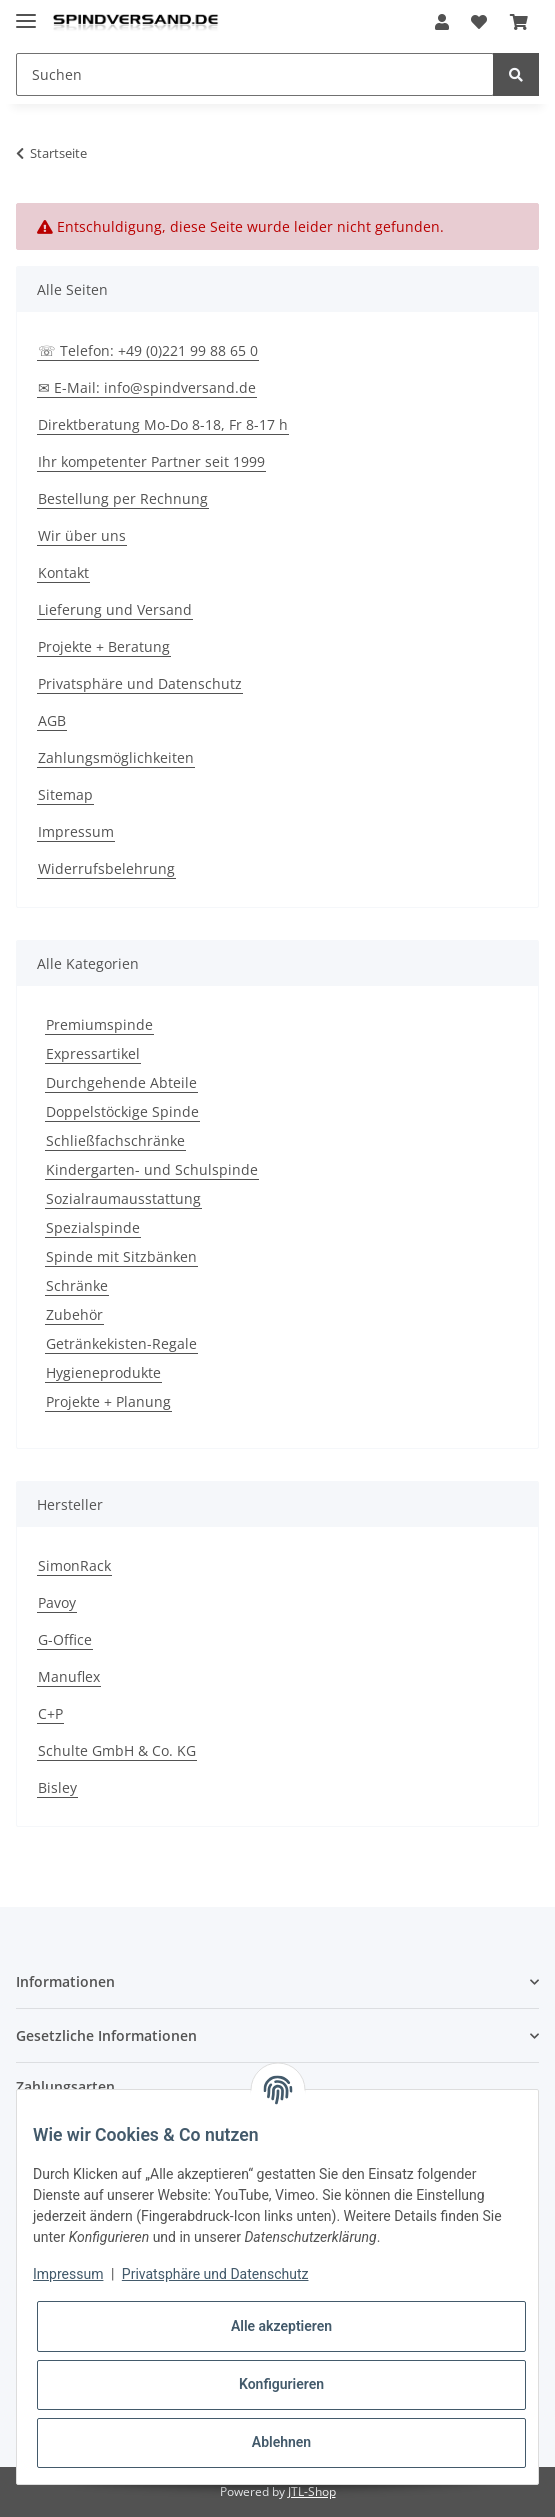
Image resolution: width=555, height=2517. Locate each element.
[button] (442, 22)
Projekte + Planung (108, 1401)
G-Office (65, 1639)
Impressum (76, 831)
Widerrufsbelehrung (106, 868)
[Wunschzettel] (479, 22)
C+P (50, 1713)
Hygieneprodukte (103, 1372)
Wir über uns (82, 535)
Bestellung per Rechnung (123, 498)
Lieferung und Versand (115, 609)
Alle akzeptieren (281, 2326)
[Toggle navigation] (26, 12)
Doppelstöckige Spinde (122, 1111)
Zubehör (74, 1314)
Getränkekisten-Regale (121, 1343)
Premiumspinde (99, 1024)
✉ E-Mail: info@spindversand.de (147, 387)
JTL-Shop (312, 2491)
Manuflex (69, 1676)
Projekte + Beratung (104, 646)
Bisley (57, 1787)
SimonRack (74, 1565)
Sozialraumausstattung (123, 1198)
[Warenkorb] (519, 22)
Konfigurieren (281, 2384)
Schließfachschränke (115, 1140)
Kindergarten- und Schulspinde (152, 1169)
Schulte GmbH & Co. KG (117, 1750)
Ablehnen (281, 2442)
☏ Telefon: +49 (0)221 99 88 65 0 (148, 350)
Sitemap (65, 794)
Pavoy (57, 1602)
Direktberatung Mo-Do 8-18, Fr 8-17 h (163, 424)
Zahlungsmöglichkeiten (116, 757)
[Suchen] (255, 74)
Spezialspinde (93, 1227)
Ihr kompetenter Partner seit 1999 (151, 461)
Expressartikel (93, 1053)
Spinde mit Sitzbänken (121, 1256)
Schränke (77, 1285)
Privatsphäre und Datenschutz (140, 683)
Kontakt (63, 572)
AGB (52, 720)
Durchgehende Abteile (121, 1082)
